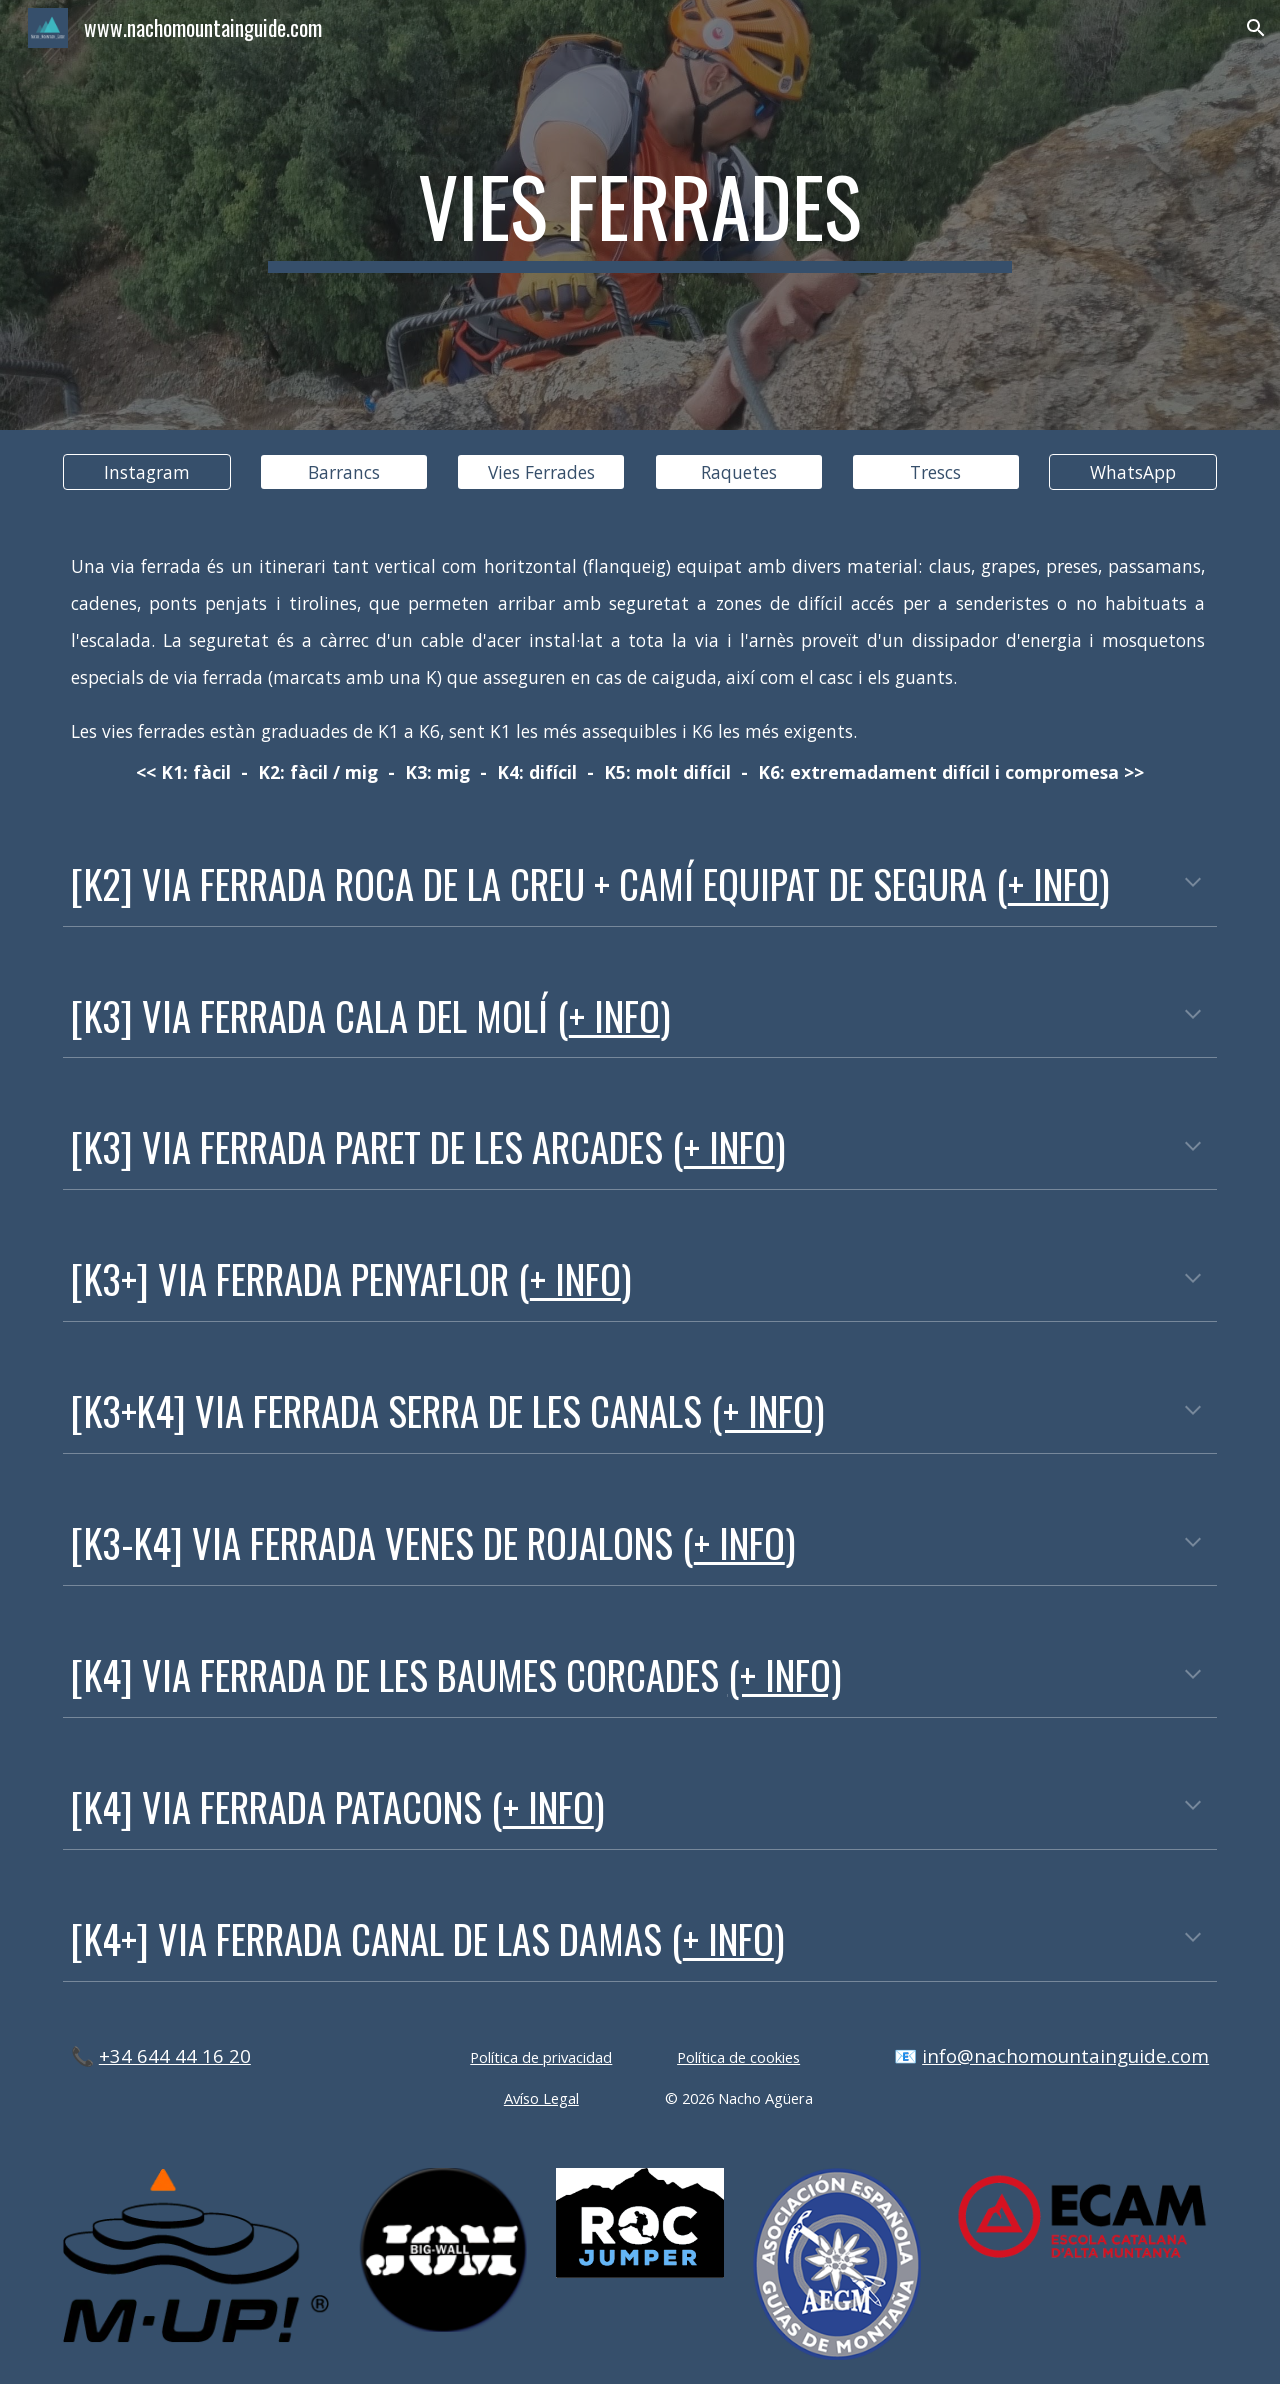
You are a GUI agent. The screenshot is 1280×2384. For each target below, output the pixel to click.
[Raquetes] (739, 472)
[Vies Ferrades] (541, 472)
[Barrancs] (344, 472)
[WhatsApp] (1133, 472)
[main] (640, 215)
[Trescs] (936, 472)
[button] (1256, 28)
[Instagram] (147, 472)
